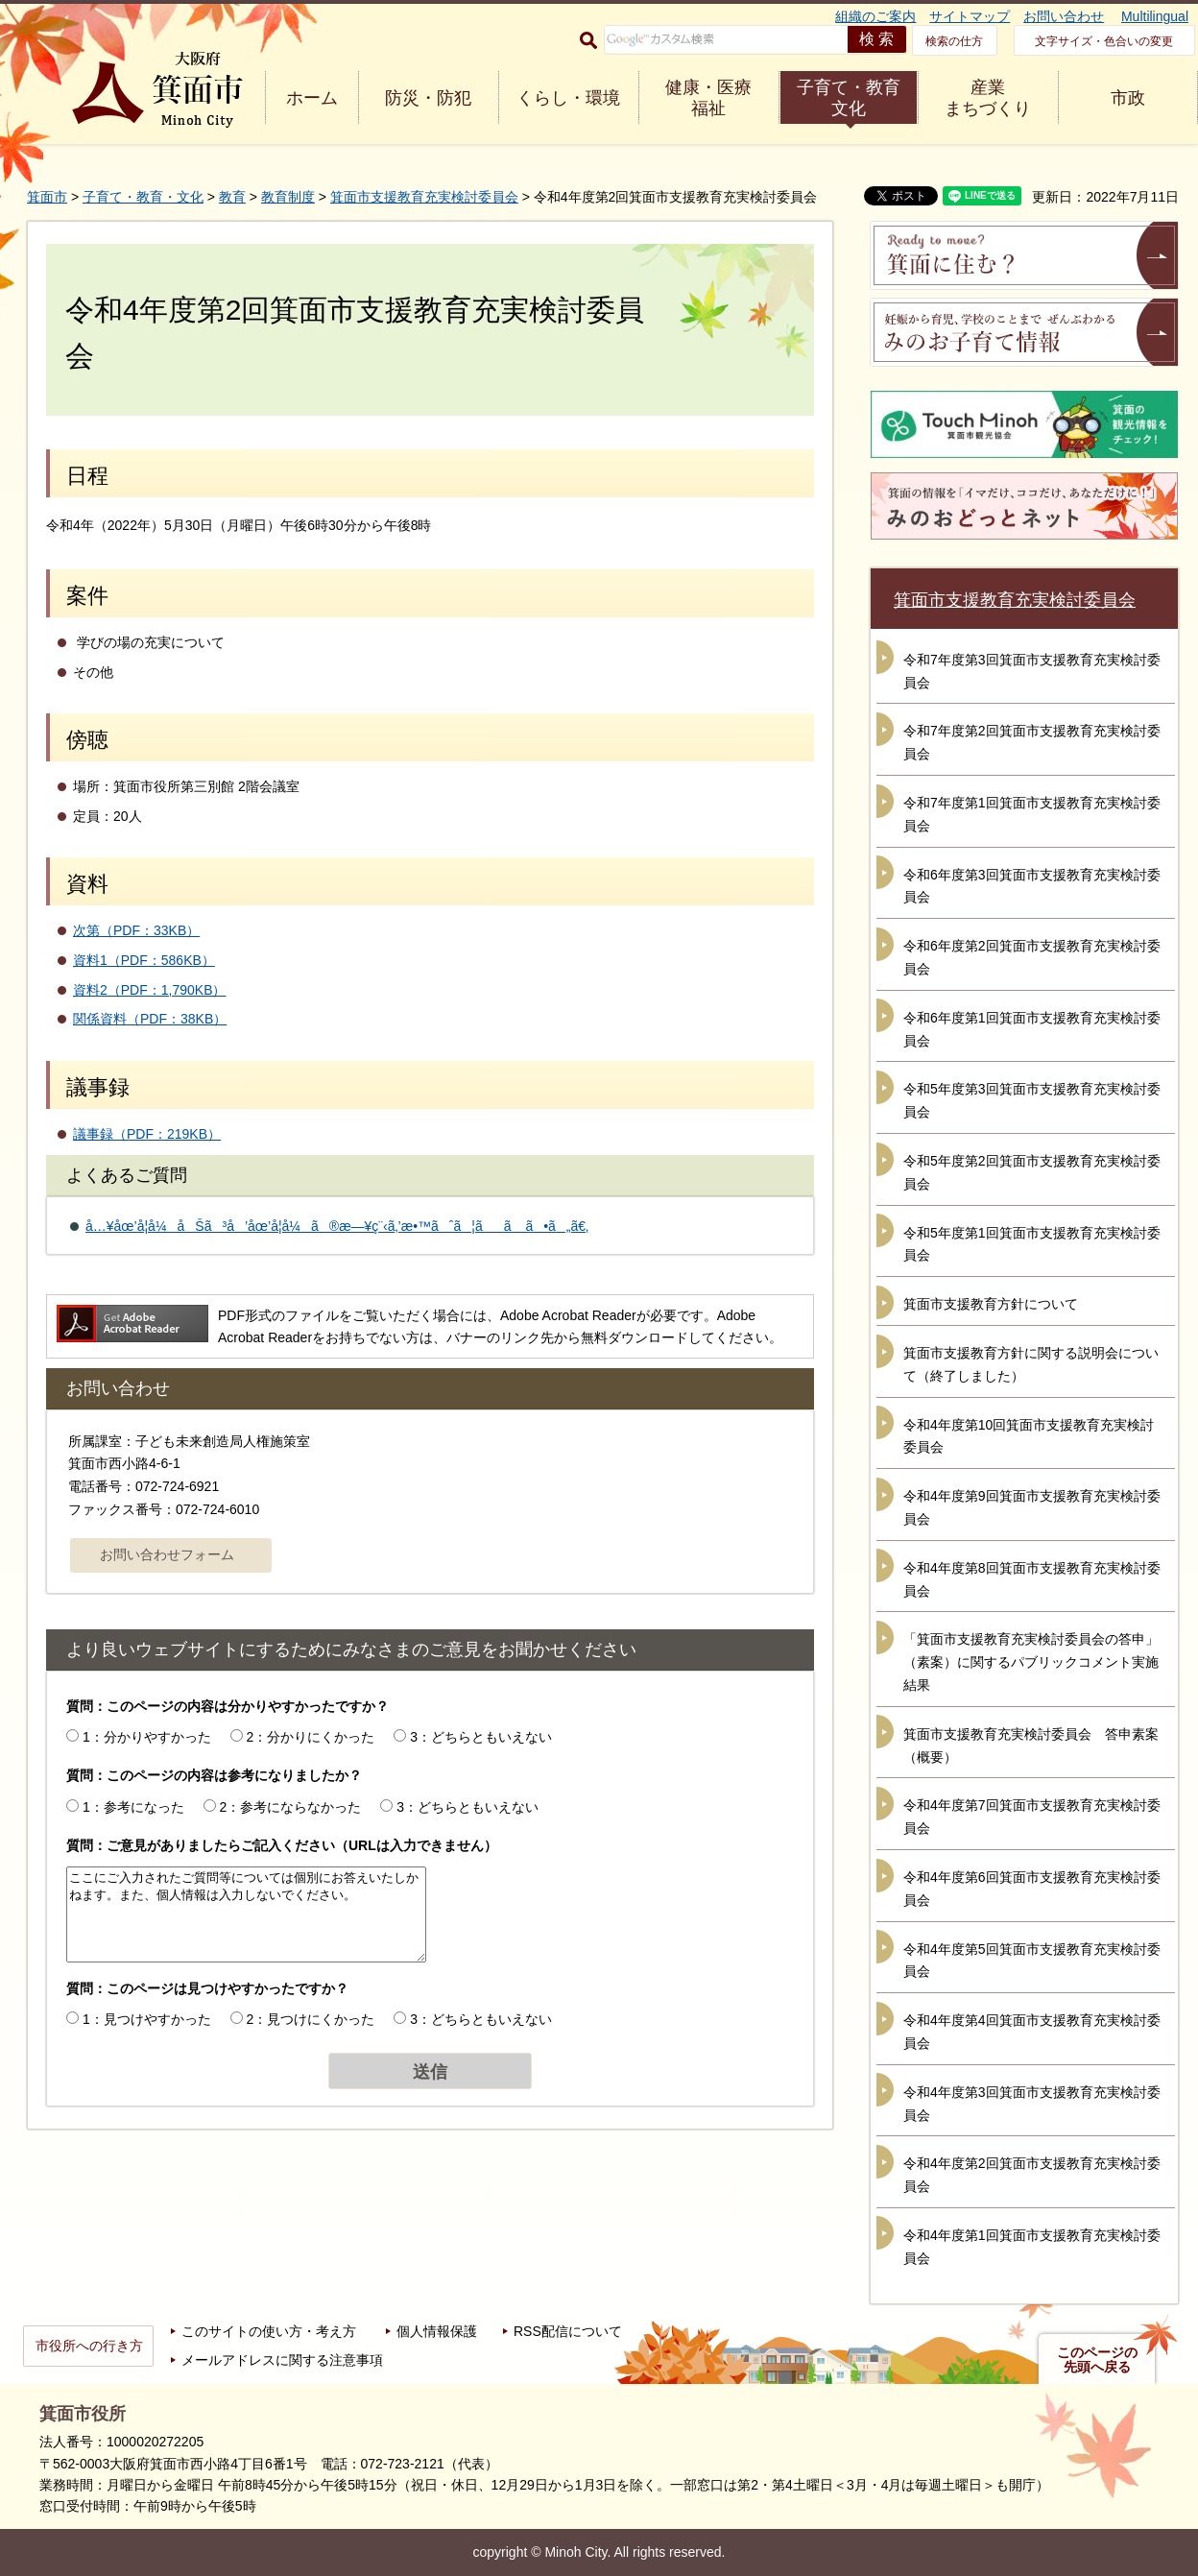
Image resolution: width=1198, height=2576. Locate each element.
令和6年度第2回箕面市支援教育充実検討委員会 (1032, 957)
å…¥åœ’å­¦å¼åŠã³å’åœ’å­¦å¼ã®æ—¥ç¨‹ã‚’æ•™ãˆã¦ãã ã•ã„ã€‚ (336, 1226)
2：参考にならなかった (291, 1807)
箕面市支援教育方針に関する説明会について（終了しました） (1031, 1364)
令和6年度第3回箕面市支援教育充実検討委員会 (1032, 886)
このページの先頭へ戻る (1097, 2360)
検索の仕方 (954, 41)
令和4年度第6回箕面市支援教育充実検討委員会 (1032, 1888)
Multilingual (1154, 16)
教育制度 (288, 197)
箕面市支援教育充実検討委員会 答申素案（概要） (1031, 1745)
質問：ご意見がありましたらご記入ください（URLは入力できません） (281, 1845)
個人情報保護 (436, 2331)
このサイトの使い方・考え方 (268, 2331)
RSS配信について (568, 2331)
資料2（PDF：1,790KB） (150, 990)
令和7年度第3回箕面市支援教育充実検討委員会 (1032, 671)
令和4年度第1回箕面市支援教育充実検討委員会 (1032, 2246)
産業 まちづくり (988, 98)
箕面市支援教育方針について (990, 1304)
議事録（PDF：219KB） (147, 1134)
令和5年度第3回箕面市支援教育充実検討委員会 (1032, 1100)
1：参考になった (133, 1807)
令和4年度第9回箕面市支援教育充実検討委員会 (1032, 1507)
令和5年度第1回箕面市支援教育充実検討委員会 (1032, 1244)
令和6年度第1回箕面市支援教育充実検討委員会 (1032, 1029)
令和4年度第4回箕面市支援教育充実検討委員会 (1032, 2031)
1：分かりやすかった (147, 1737)
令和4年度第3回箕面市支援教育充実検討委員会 (1032, 2103)
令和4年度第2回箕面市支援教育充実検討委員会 (1032, 2174)
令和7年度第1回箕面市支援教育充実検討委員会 (1032, 814)
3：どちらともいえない (481, 1737)
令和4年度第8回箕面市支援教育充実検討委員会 (1032, 1579)
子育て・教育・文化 (143, 197)
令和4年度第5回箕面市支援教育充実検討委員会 (1032, 1960)
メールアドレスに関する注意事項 (282, 2360)
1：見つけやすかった (147, 2019)
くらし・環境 (568, 98)
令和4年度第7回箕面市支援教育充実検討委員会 (1032, 1816)
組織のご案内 (875, 16)
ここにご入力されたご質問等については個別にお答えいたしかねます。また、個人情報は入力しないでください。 (246, 1914)
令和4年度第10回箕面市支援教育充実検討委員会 (1028, 1436)
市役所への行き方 (89, 2345)
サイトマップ (969, 16)
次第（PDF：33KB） (136, 930)
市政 (1128, 98)
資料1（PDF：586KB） (144, 960)
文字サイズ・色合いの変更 (1104, 41)
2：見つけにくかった (311, 2019)
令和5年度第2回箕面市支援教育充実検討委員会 (1032, 1172)
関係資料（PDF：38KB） (150, 1018)
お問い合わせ (1063, 16)
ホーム (312, 98)
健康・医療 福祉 (708, 98)
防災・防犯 (428, 98)
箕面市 (47, 197)
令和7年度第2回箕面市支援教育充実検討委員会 (1032, 742)
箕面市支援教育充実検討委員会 (424, 197)
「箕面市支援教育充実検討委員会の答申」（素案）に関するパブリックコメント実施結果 (1031, 1662)
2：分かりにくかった (311, 1737)
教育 (232, 197)
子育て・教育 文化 (848, 98)
